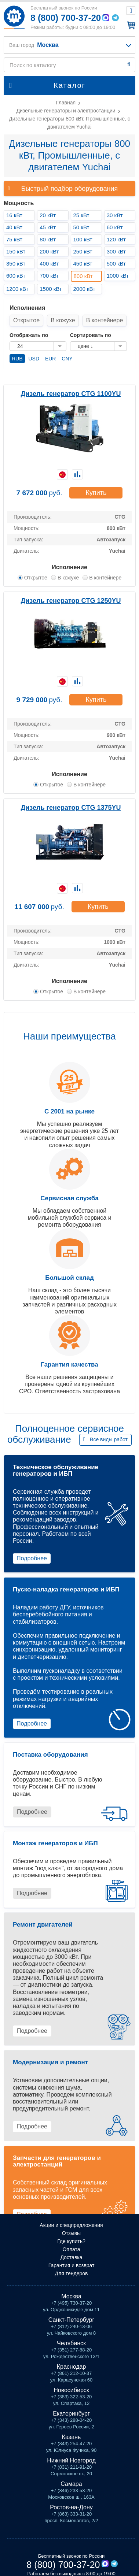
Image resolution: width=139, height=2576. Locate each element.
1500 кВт (51, 289)
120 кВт (116, 239)
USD (33, 359)
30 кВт (115, 215)
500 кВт (116, 263)
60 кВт (115, 227)
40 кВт (14, 227)
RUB (17, 359)
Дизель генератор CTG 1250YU (71, 600)
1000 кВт (118, 276)
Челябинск (71, 2343)
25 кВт (81, 215)
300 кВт (116, 251)
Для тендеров (71, 2273)
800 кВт (83, 276)
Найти (129, 64)
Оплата (71, 2249)
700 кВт (49, 276)
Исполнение (69, 567)
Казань (71, 2437)
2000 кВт (84, 289)
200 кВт (49, 251)
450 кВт (82, 263)
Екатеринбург (71, 2413)
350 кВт (15, 263)
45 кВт (48, 227)
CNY (67, 359)
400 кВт (49, 263)
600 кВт (15, 276)
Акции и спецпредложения (71, 2225)
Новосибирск (71, 2390)
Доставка (71, 2257)
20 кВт (48, 215)
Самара (71, 2484)
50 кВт (81, 227)
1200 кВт (17, 289)
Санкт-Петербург (71, 2320)
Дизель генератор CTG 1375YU (71, 807)
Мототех (14, 17)
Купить (96, 492)
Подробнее (32, 1558)
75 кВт (14, 239)
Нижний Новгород (71, 2460)
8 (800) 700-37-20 (65, 18)
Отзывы (71, 2233)
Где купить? (71, 2241)
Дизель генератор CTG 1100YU (71, 393)
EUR (50, 359)
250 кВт (82, 251)
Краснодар (71, 2367)
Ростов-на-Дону (71, 2507)
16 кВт (14, 215)
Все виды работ (109, 1439)
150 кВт (15, 251)
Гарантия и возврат (71, 2265)
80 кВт (48, 239)
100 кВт (82, 239)
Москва (71, 2296)
